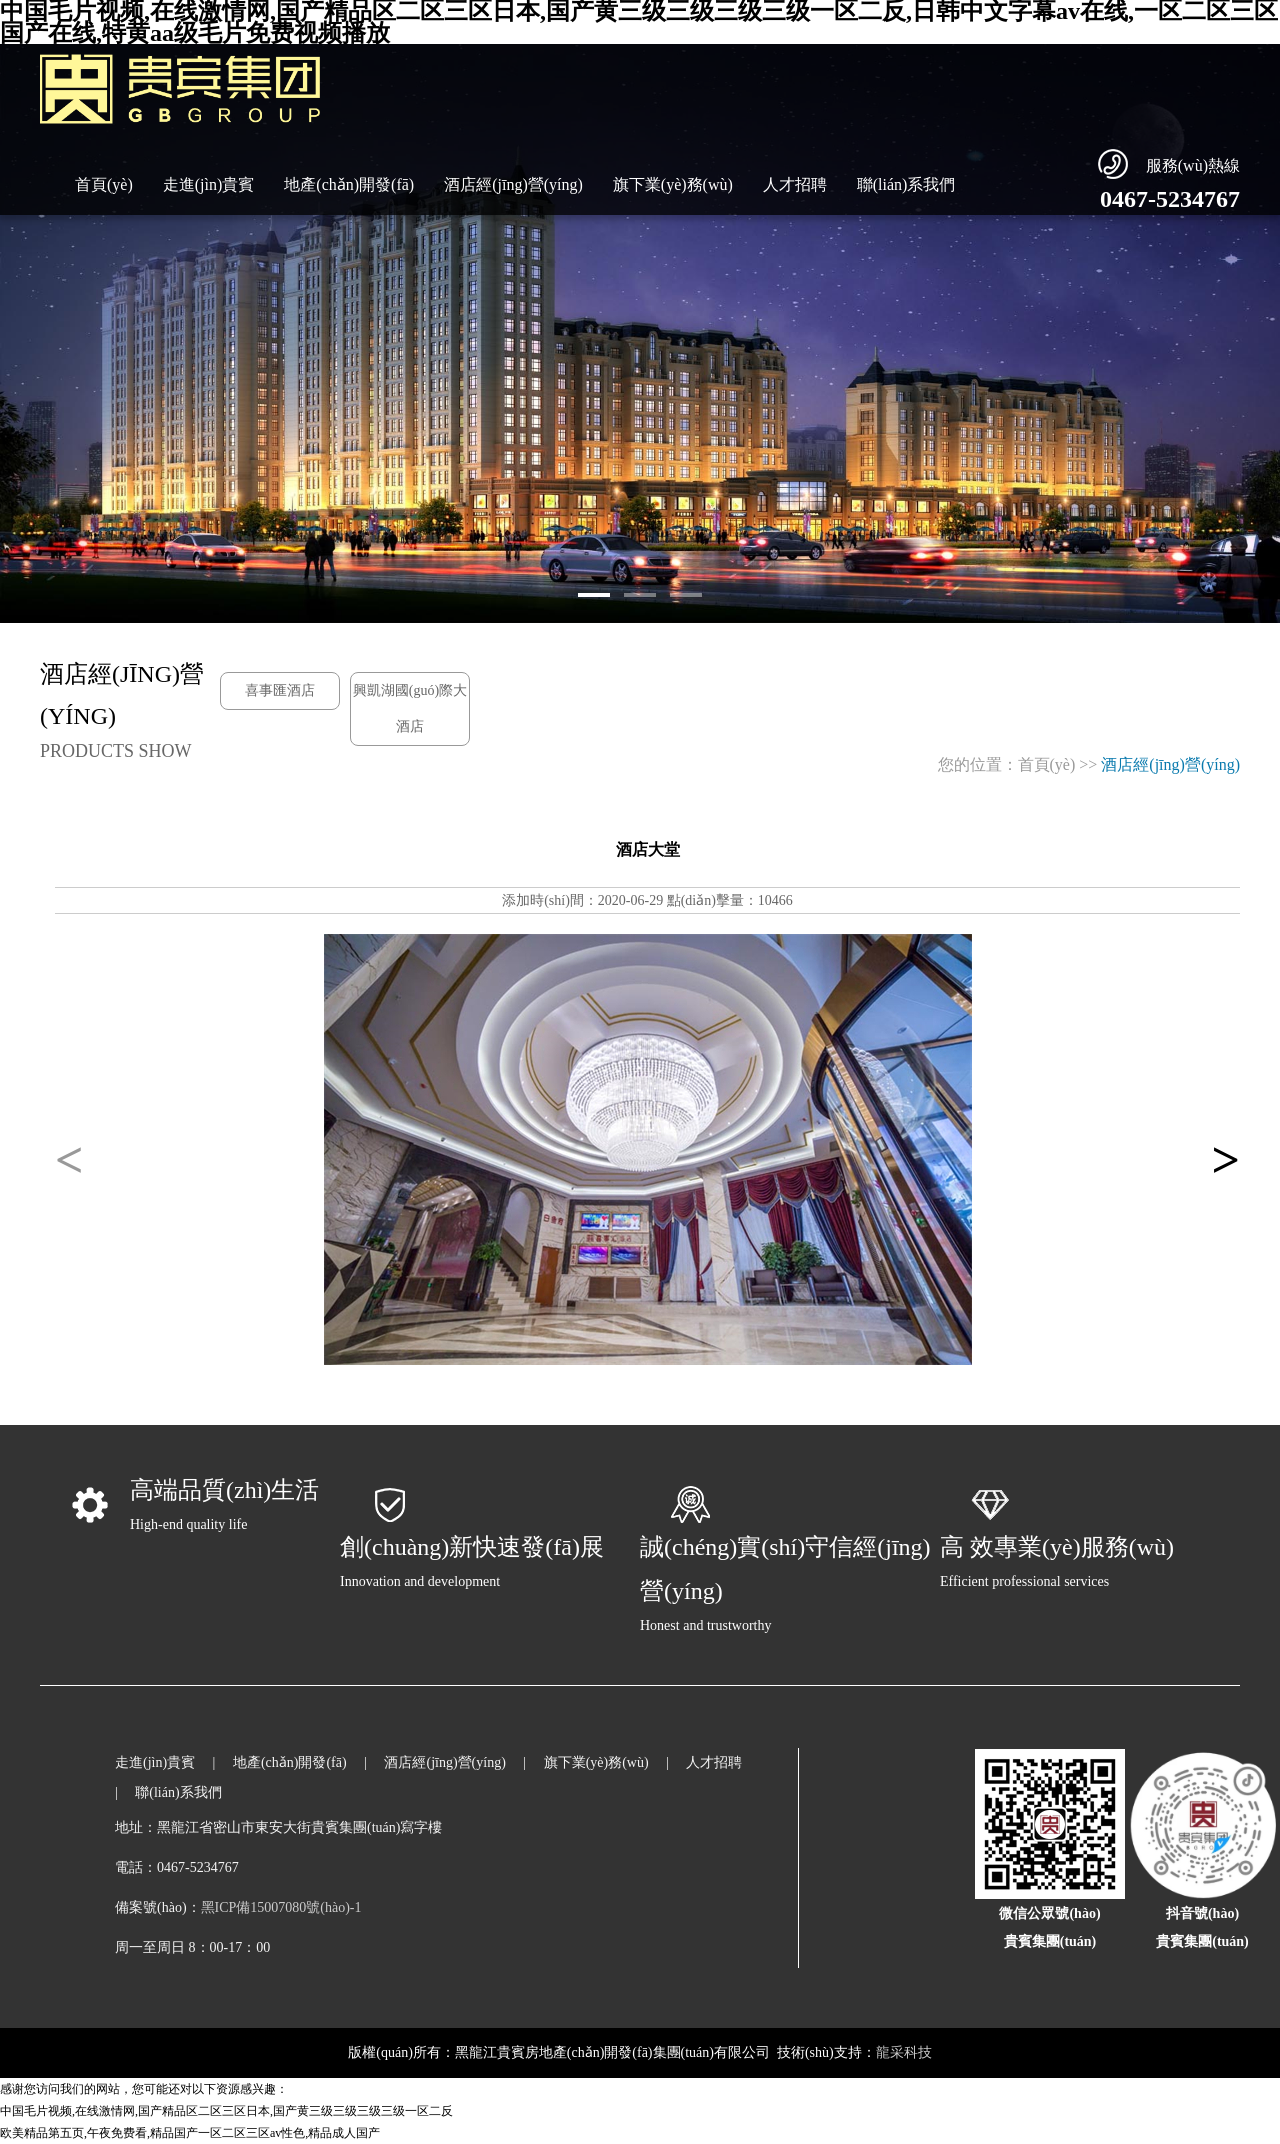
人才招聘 (795, 184)
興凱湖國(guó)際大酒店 (410, 708)
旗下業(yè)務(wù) (673, 184)
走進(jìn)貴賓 (209, 184)
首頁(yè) (104, 184)
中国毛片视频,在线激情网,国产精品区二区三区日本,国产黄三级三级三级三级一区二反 (226, 2111)
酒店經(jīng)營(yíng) (513, 184)
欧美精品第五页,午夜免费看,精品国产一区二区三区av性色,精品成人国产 (190, 2133)
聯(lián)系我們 (906, 184)
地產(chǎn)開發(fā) (349, 184)
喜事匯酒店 (280, 690)
